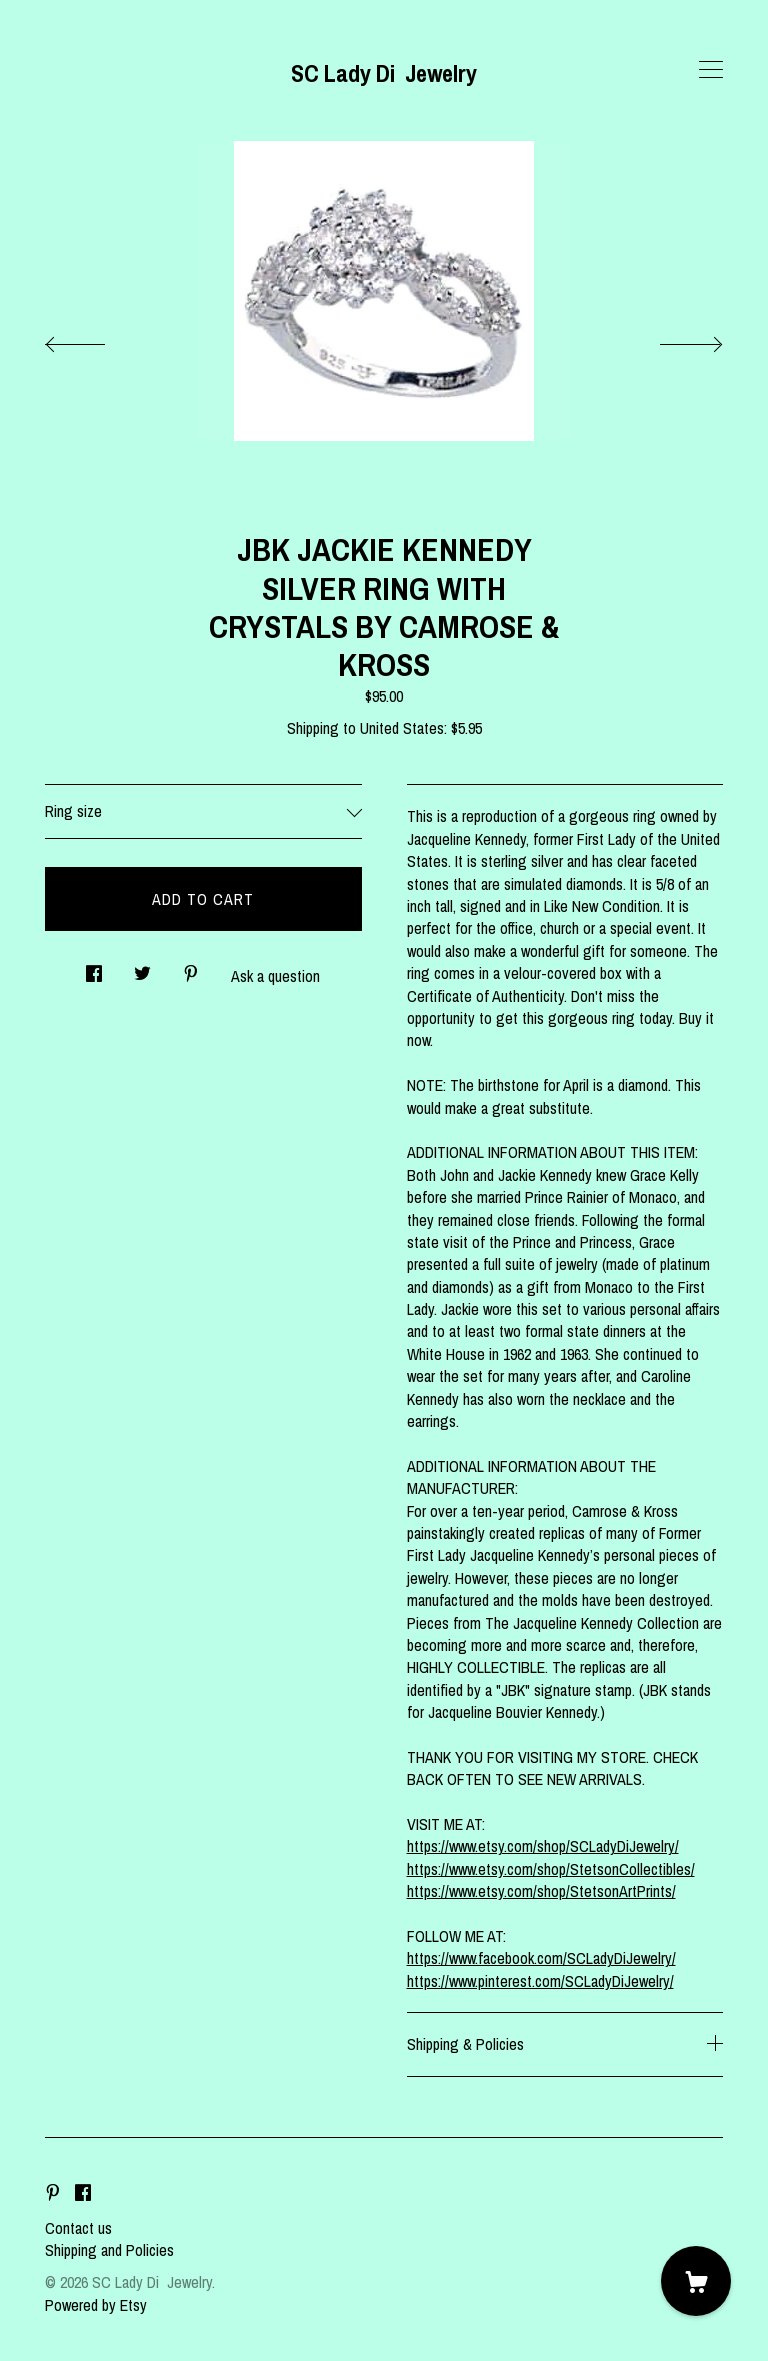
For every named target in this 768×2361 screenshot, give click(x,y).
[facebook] (83, 2194)
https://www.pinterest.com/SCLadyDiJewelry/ (540, 1981)
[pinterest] (53, 2194)
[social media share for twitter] (142, 967)
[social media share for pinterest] (191, 967)
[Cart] (696, 2281)
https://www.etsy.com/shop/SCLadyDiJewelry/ (543, 1846)
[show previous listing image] (95, 339)
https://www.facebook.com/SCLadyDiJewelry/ (541, 1958)
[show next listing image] (673, 339)
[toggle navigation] (711, 70)
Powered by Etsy (96, 2305)
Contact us (78, 2228)
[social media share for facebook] (94, 967)
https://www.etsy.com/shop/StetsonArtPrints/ (541, 1891)
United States (402, 728)
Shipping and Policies (109, 2250)
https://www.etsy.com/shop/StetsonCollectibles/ (551, 1869)
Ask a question (275, 976)
